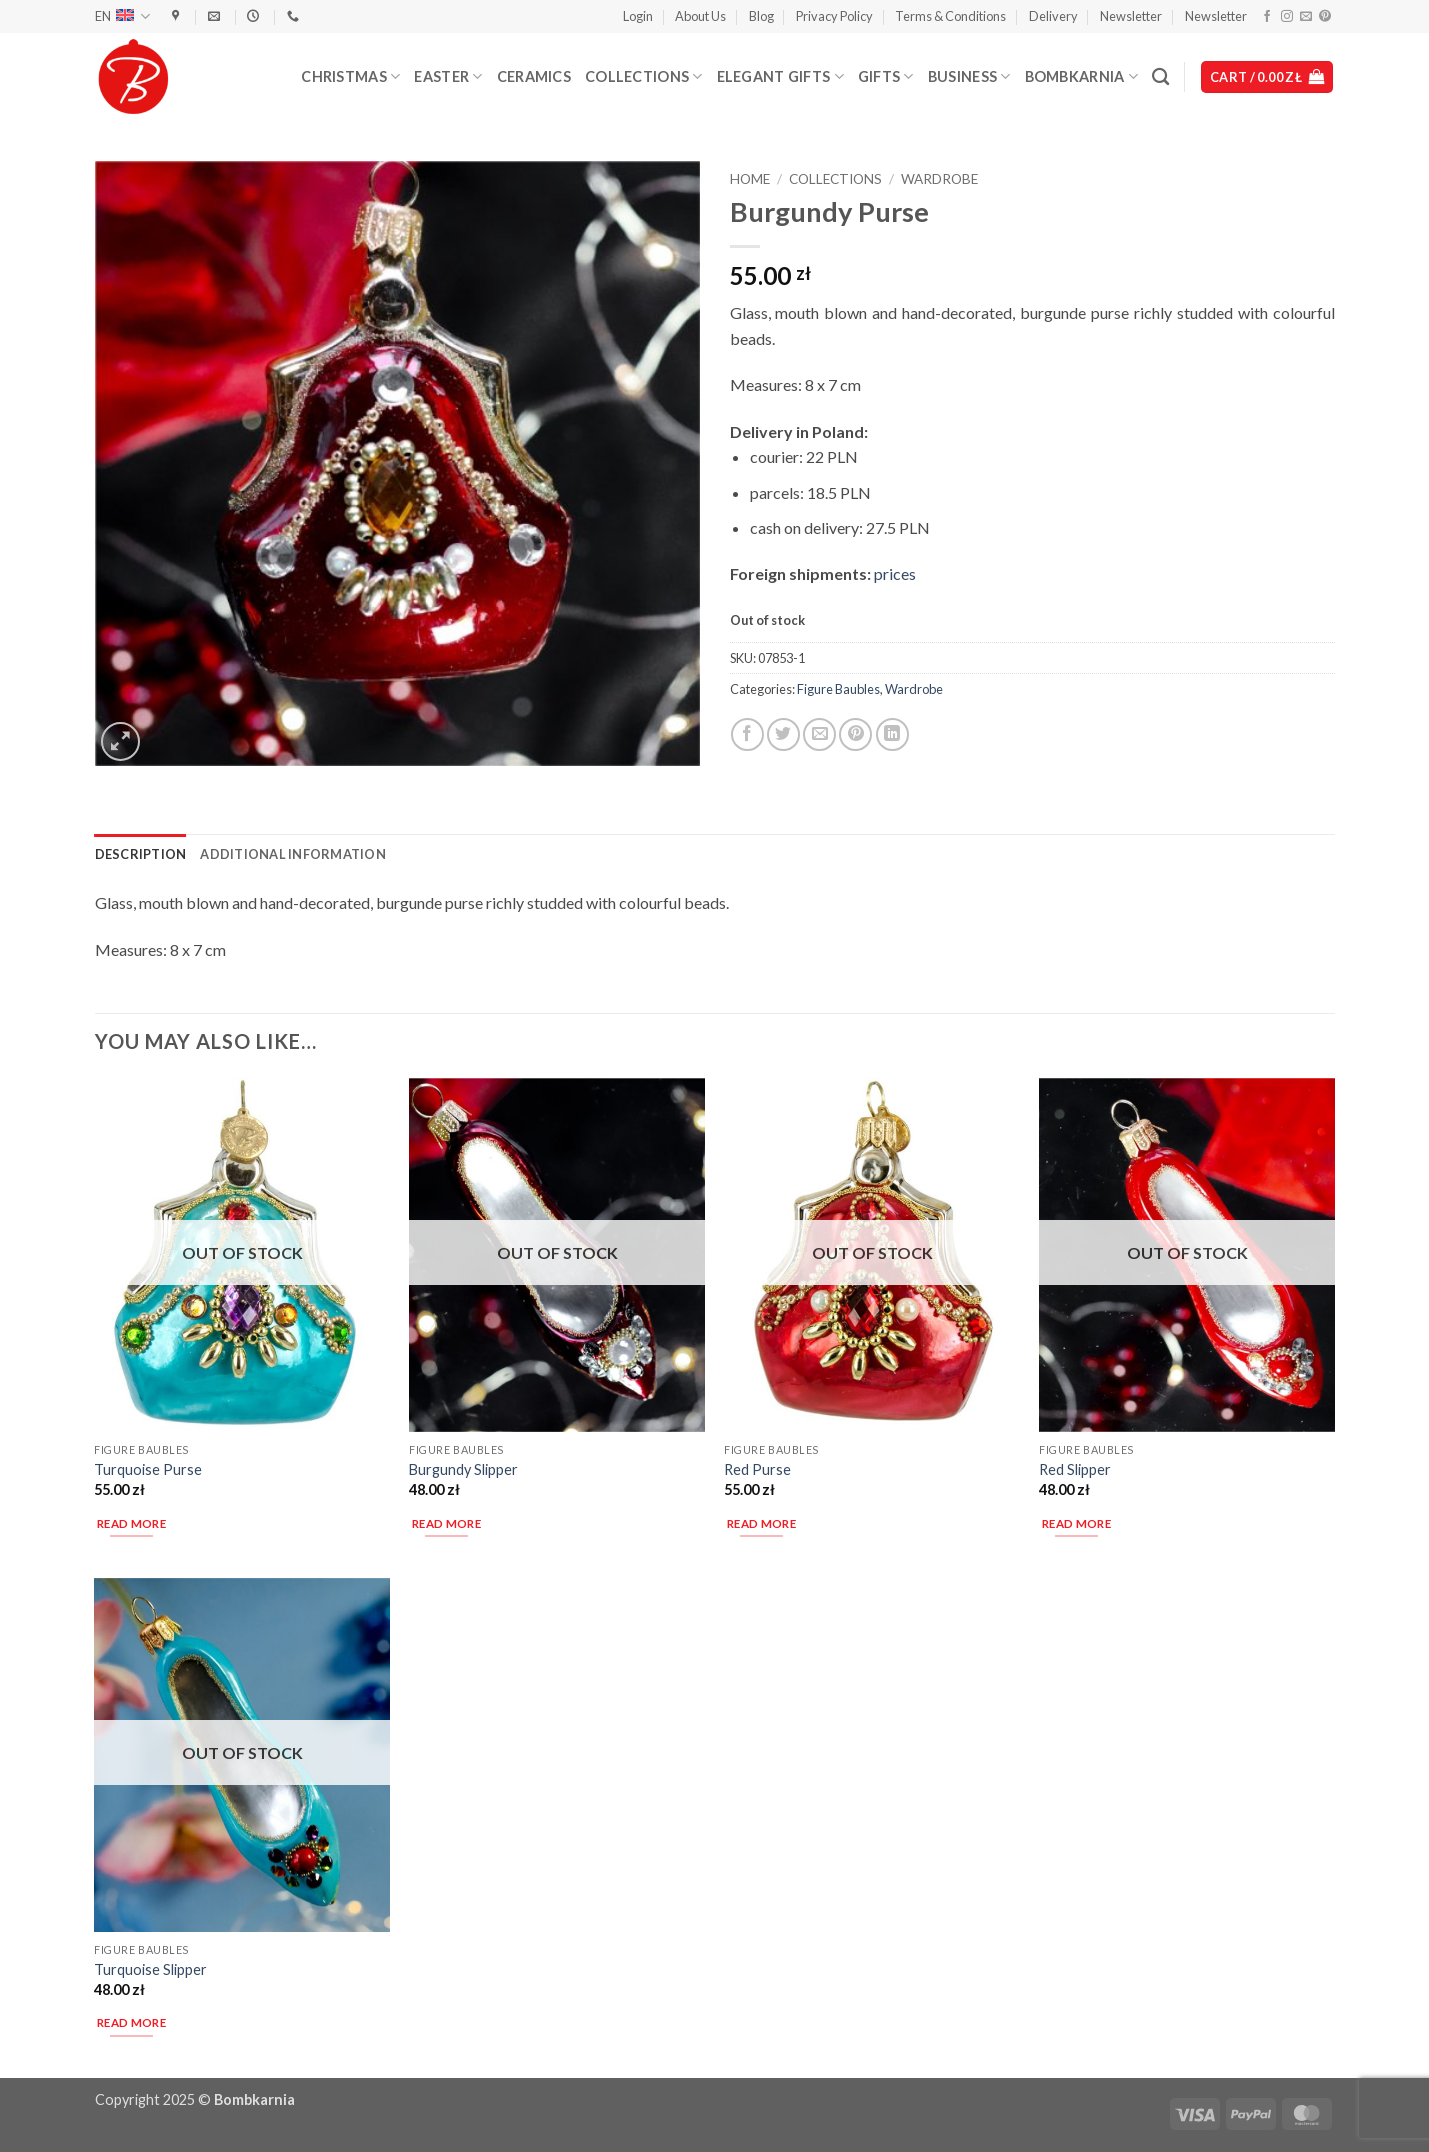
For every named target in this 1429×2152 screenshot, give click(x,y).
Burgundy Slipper (463, 1469)
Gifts (886, 76)
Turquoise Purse (148, 1469)
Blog (761, 16)
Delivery (1053, 16)
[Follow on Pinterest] (1325, 17)
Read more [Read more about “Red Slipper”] (1076, 1523)
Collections (644, 76)
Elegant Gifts (780, 76)
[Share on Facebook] (747, 734)
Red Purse (757, 1469)
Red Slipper (1075, 1469)
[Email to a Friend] (819, 734)
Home (750, 179)
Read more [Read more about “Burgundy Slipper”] (446, 1523)
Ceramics (534, 76)
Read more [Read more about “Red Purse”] (761, 1523)
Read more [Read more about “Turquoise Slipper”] (131, 2022)
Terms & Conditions (950, 16)
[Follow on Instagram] (1287, 17)
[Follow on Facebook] (1267, 17)
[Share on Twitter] (783, 734)
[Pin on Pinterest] (855, 734)
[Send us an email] (1306, 17)
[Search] (1160, 77)
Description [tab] (141, 854)
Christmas (350, 76)
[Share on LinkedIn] (892, 734)
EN (122, 16)
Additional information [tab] (293, 854)
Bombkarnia (1081, 76)
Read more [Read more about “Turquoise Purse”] (131, 1523)
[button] (638, 16)
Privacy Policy (834, 16)
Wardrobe (939, 179)
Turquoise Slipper (150, 1969)
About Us (700, 16)
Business (969, 76)
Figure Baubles (838, 689)
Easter (448, 76)
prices (895, 573)
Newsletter (1131, 16)
